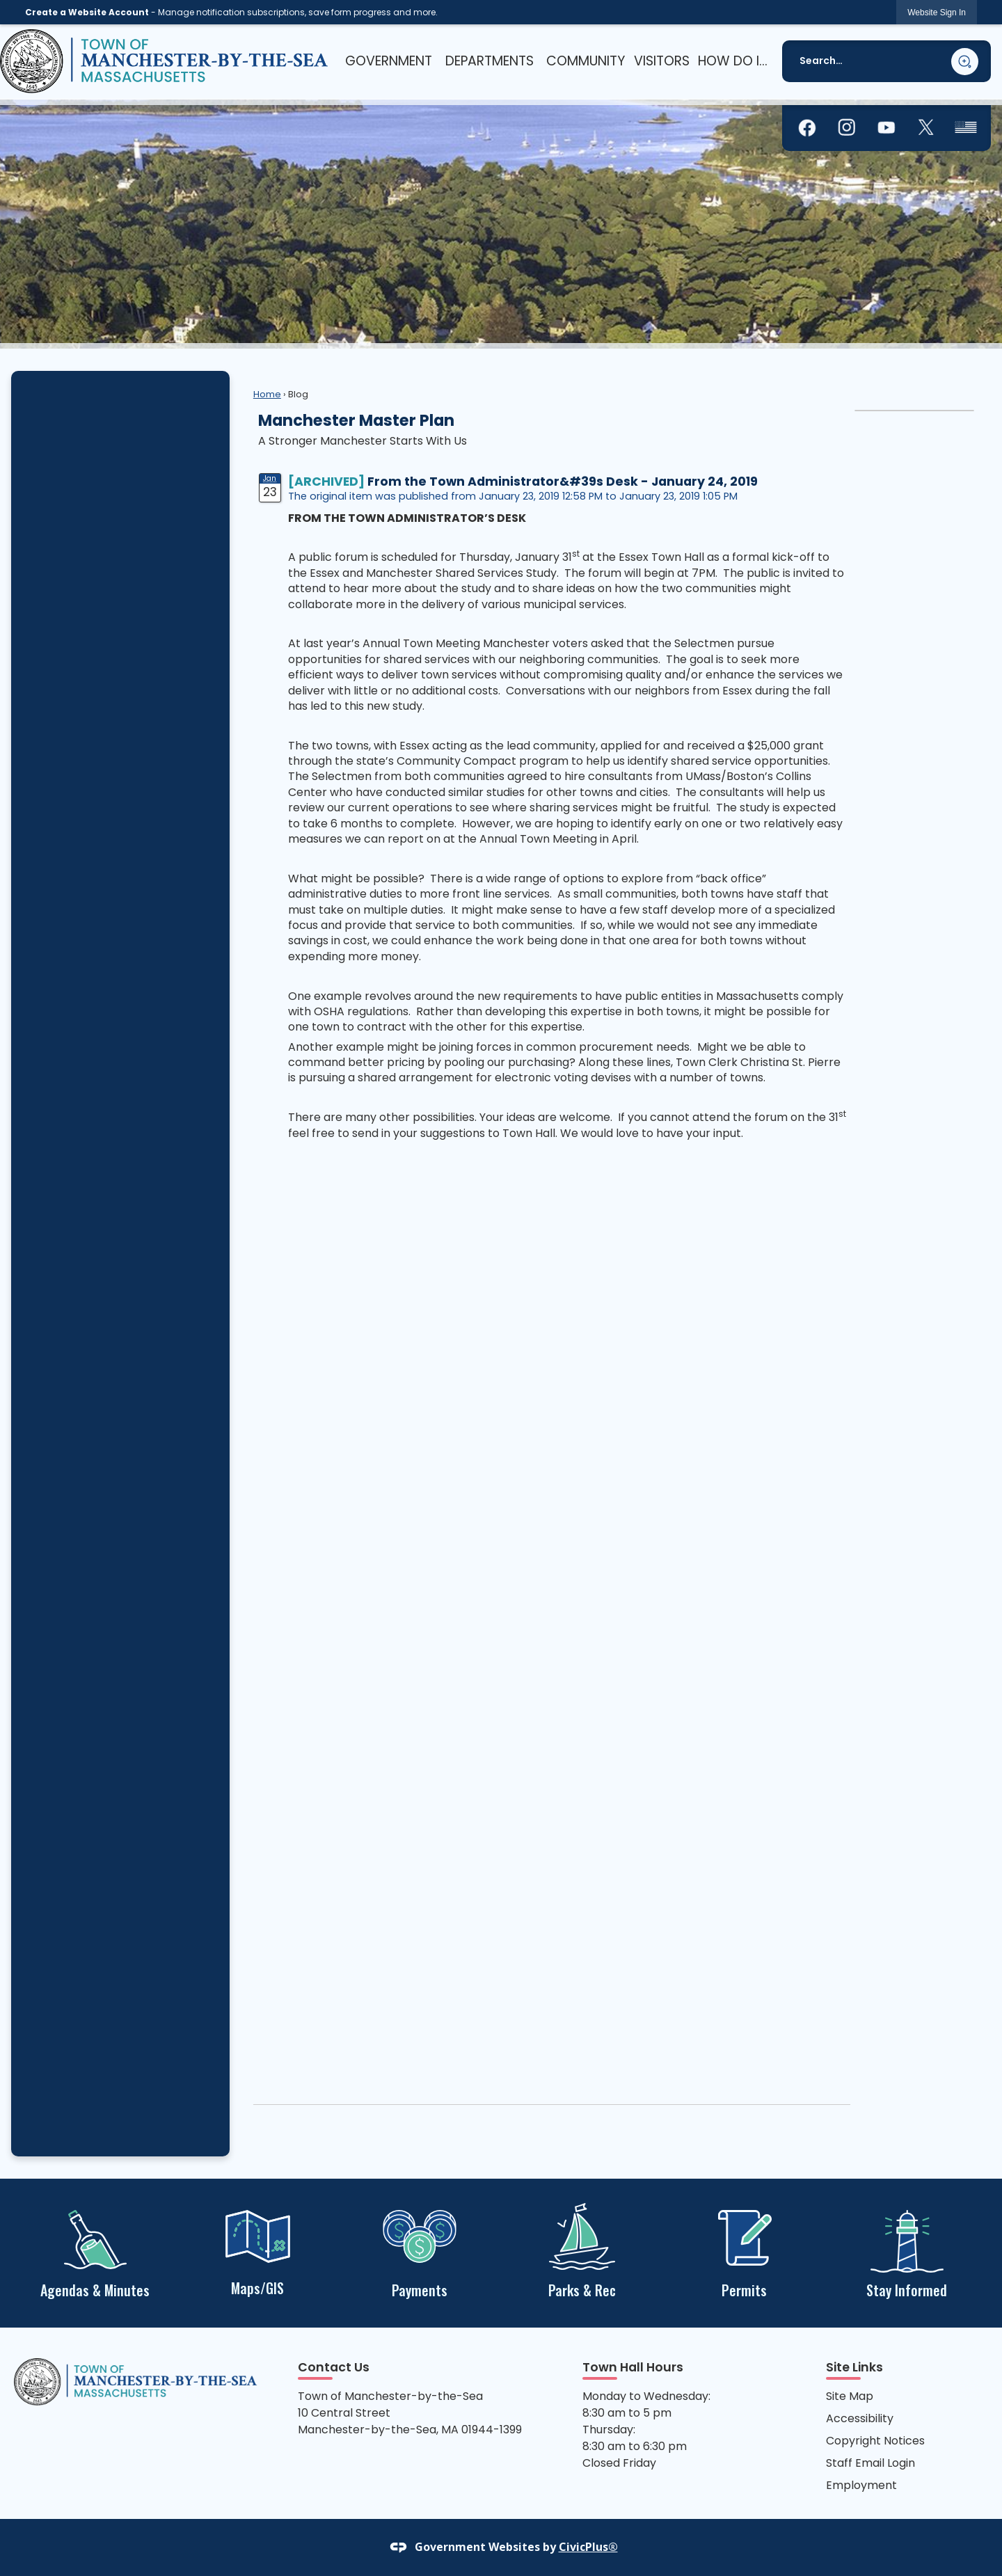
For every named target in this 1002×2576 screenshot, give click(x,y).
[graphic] (807, 128)
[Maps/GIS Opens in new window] (257, 2251)
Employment (861, 2485)
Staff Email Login (870, 2463)
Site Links (854, 2367)
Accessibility (859, 2418)
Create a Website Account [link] (87, 12)
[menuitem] (388, 61)
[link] (936, 12)
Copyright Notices (875, 2441)
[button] (964, 61)
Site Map (849, 2396)
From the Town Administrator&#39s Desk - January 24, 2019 (562, 481)
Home (267, 394)
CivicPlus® (588, 2546)
